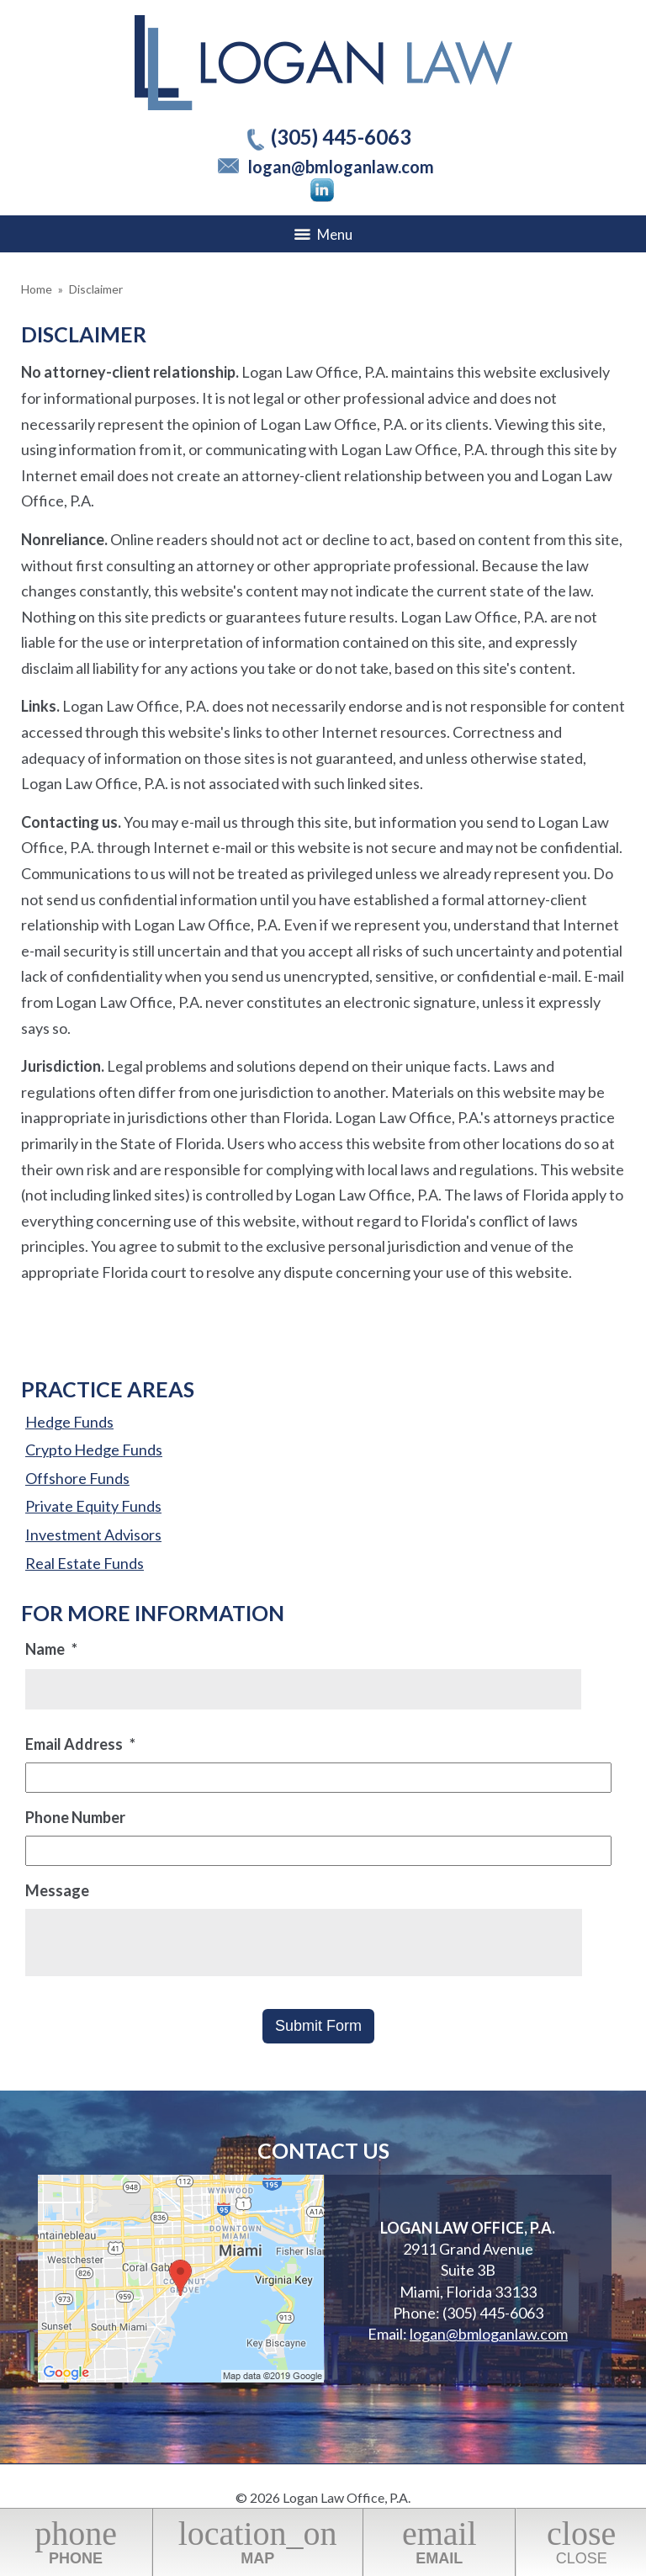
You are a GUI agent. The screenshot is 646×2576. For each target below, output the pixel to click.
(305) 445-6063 (341, 137)
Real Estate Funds (84, 1563)
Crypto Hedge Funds (93, 1449)
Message (57, 1890)
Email (439, 2541)
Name (51, 1649)
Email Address (80, 1744)
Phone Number (75, 1817)
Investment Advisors (93, 1534)
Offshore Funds (77, 1478)
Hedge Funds (69, 1422)
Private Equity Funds (93, 1506)
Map (257, 2541)
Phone (75, 2541)
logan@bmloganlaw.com (341, 166)
